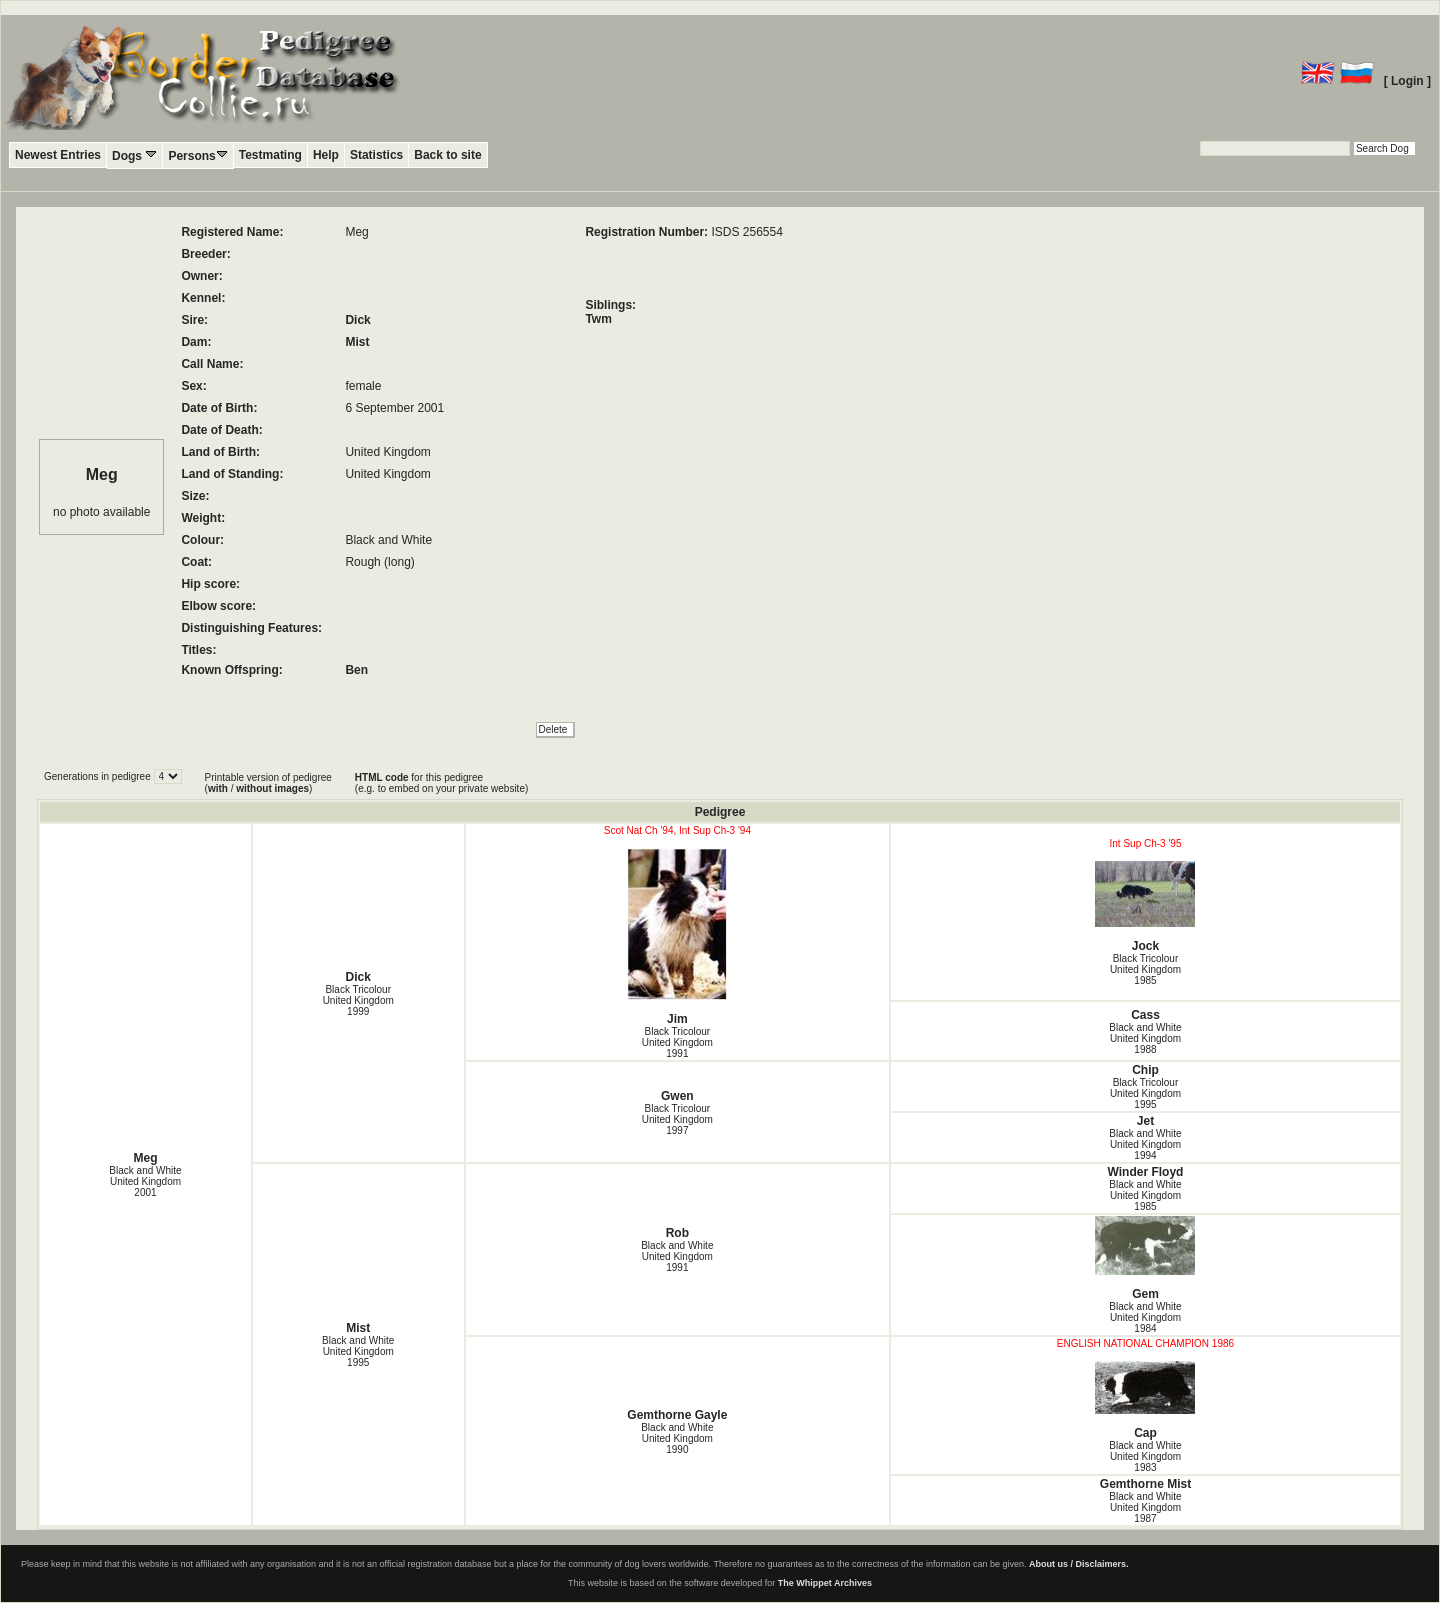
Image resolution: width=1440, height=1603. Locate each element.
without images (272, 788)
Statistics (376, 155)
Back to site (447, 155)
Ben (356, 670)
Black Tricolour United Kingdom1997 (677, 1119)
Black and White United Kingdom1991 (677, 1256)
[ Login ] (1407, 81)
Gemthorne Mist (1145, 1484)
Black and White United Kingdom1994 (1145, 1144)
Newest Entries (58, 155)
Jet (1145, 1121)
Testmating (270, 155)
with (218, 788)
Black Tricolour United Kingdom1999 (358, 1000)
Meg (145, 1158)
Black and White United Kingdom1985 (1145, 1195)
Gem (1145, 1258)
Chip (1145, 1070)
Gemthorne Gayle (677, 1415)
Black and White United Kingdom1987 (1145, 1507)
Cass (1145, 1015)
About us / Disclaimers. (1079, 1564)
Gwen (677, 1096)
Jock (1145, 907)
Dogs (134, 155)
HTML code (382, 777)
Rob (677, 1233)
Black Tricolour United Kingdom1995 (1145, 1093)
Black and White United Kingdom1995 (358, 1351)
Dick (357, 320)
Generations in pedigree (99, 776)
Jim (677, 937)
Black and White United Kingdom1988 (1145, 1038)
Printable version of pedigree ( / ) (268, 783)
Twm (598, 319)
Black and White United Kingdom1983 (1145, 1456)
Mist (357, 342)
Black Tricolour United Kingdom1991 (677, 1042)
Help (326, 155)
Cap (1145, 1400)
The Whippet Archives (825, 1583)
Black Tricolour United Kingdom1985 (1145, 969)
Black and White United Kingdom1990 (677, 1438)
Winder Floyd (1146, 1172)
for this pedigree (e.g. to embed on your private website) (441, 783)
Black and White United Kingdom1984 (1145, 1317)
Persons (197, 155)
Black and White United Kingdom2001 (145, 1181)
